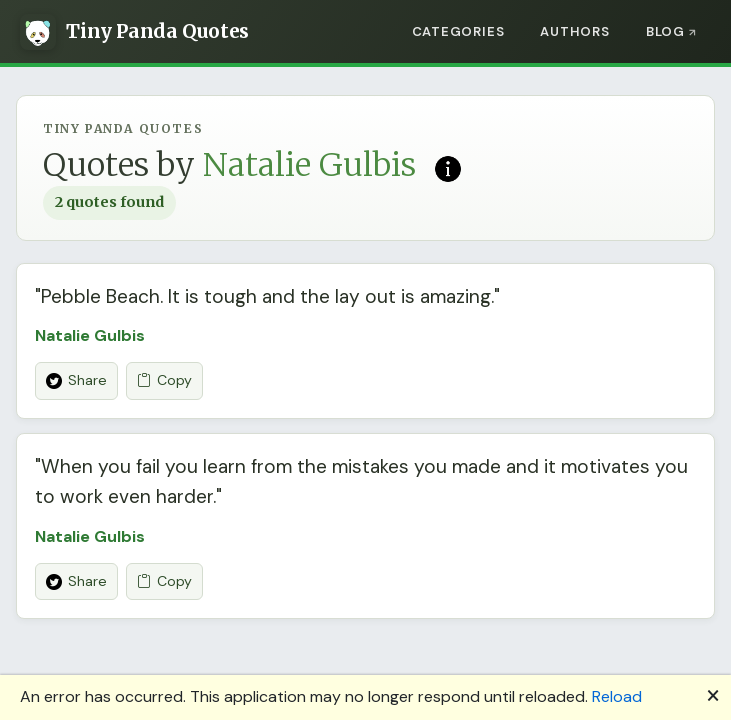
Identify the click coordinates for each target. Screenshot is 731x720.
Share (76, 380)
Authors (574, 31)
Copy (164, 380)
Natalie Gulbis (90, 335)
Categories (458, 31)
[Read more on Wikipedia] (448, 167)
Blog (665, 31)
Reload (617, 696)
